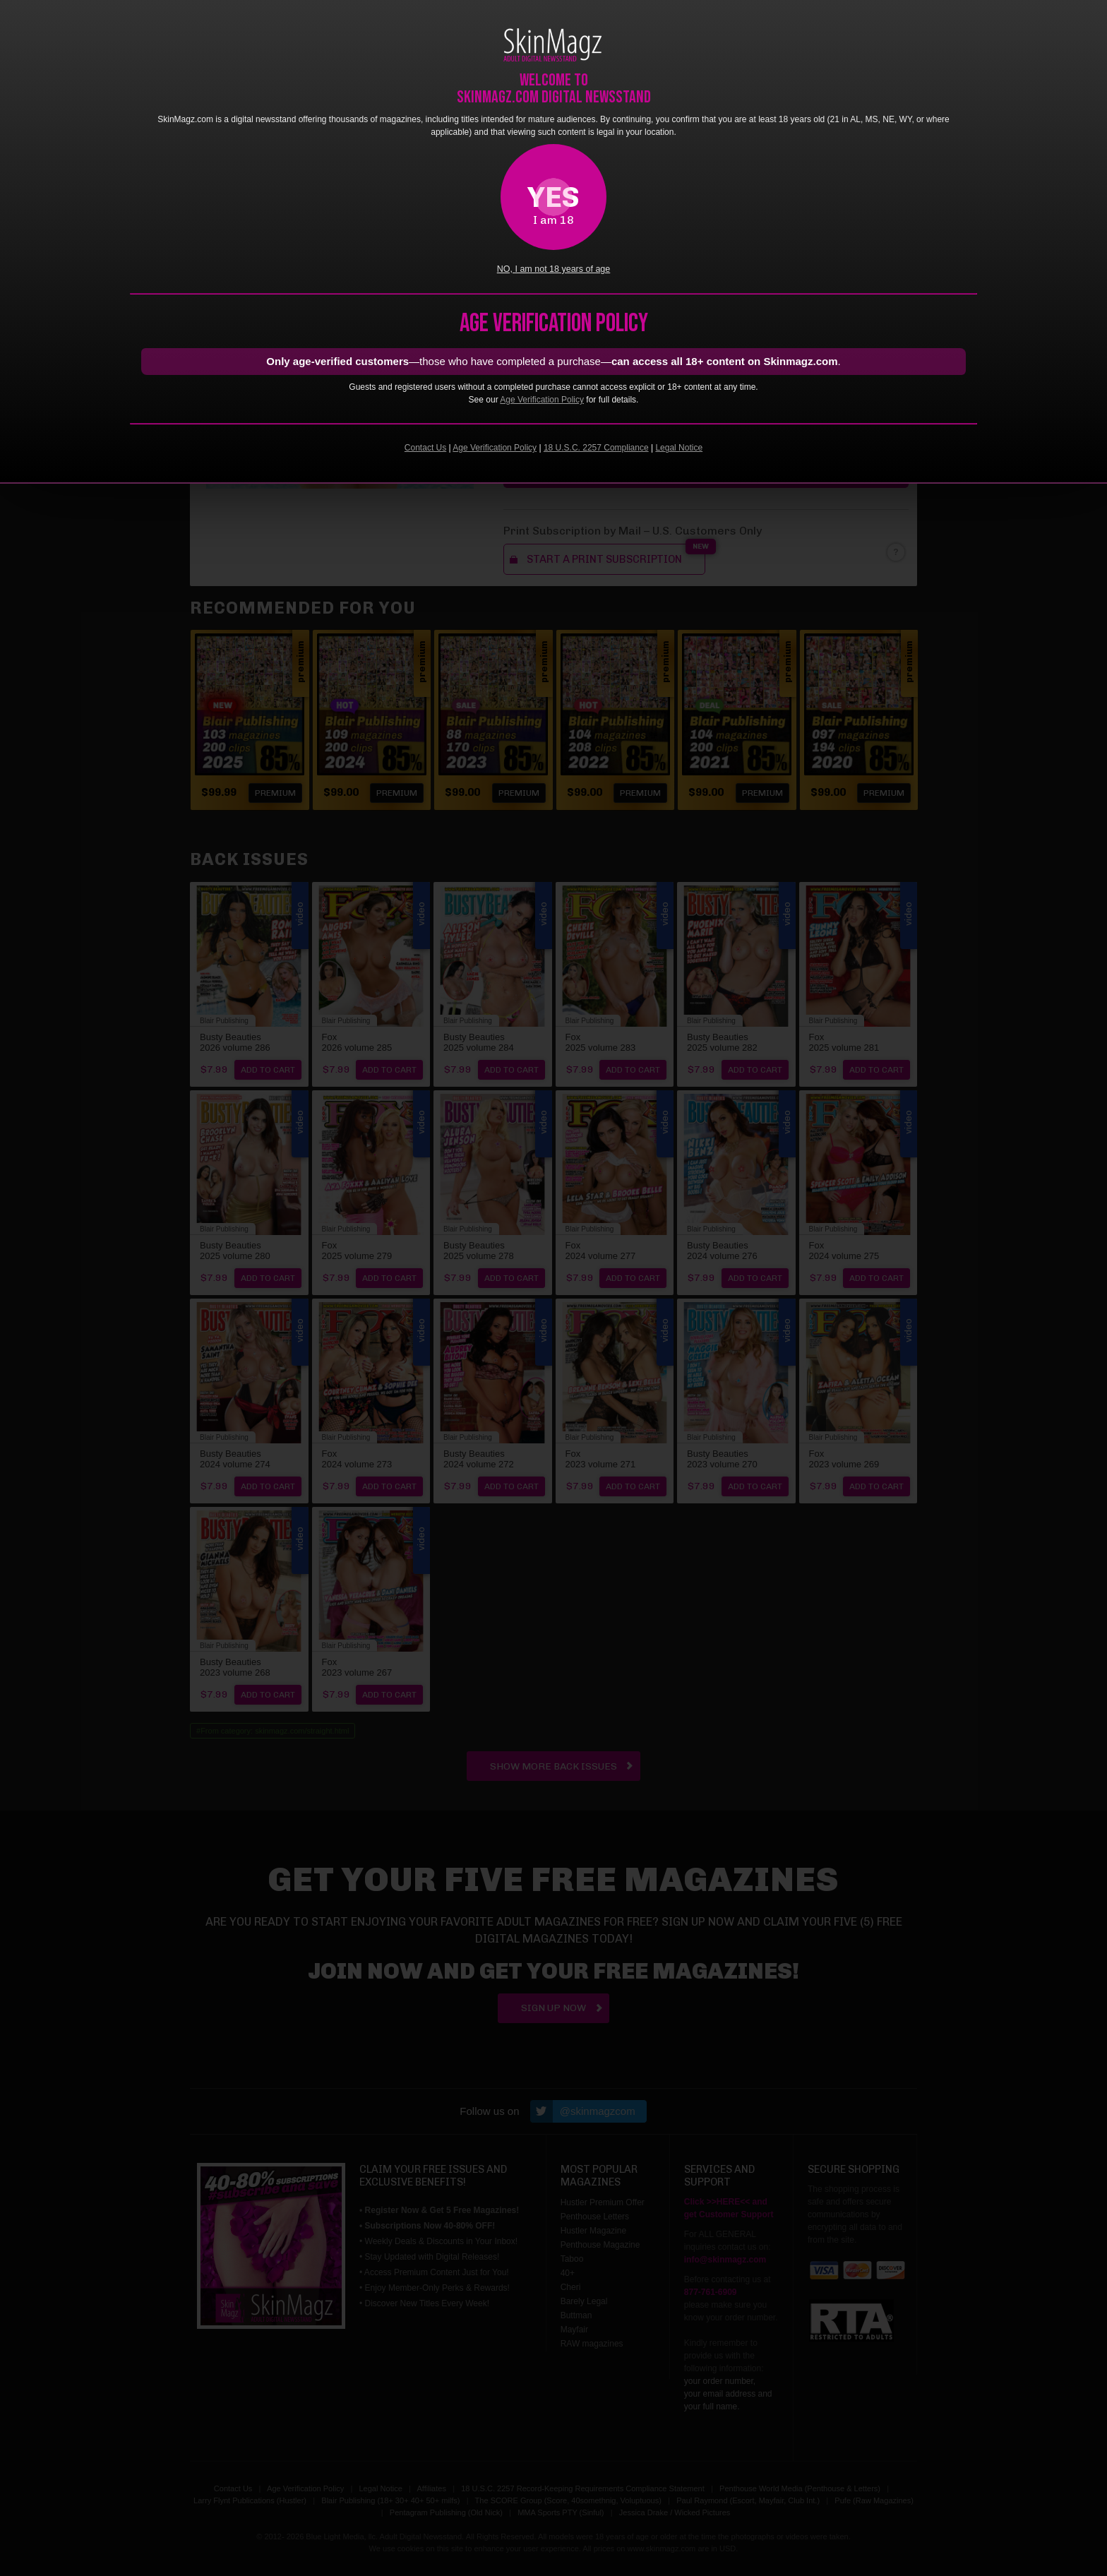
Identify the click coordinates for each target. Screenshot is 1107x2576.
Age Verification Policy (542, 400)
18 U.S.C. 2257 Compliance (596, 448)
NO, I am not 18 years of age (554, 269)
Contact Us (425, 448)
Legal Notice (678, 448)
